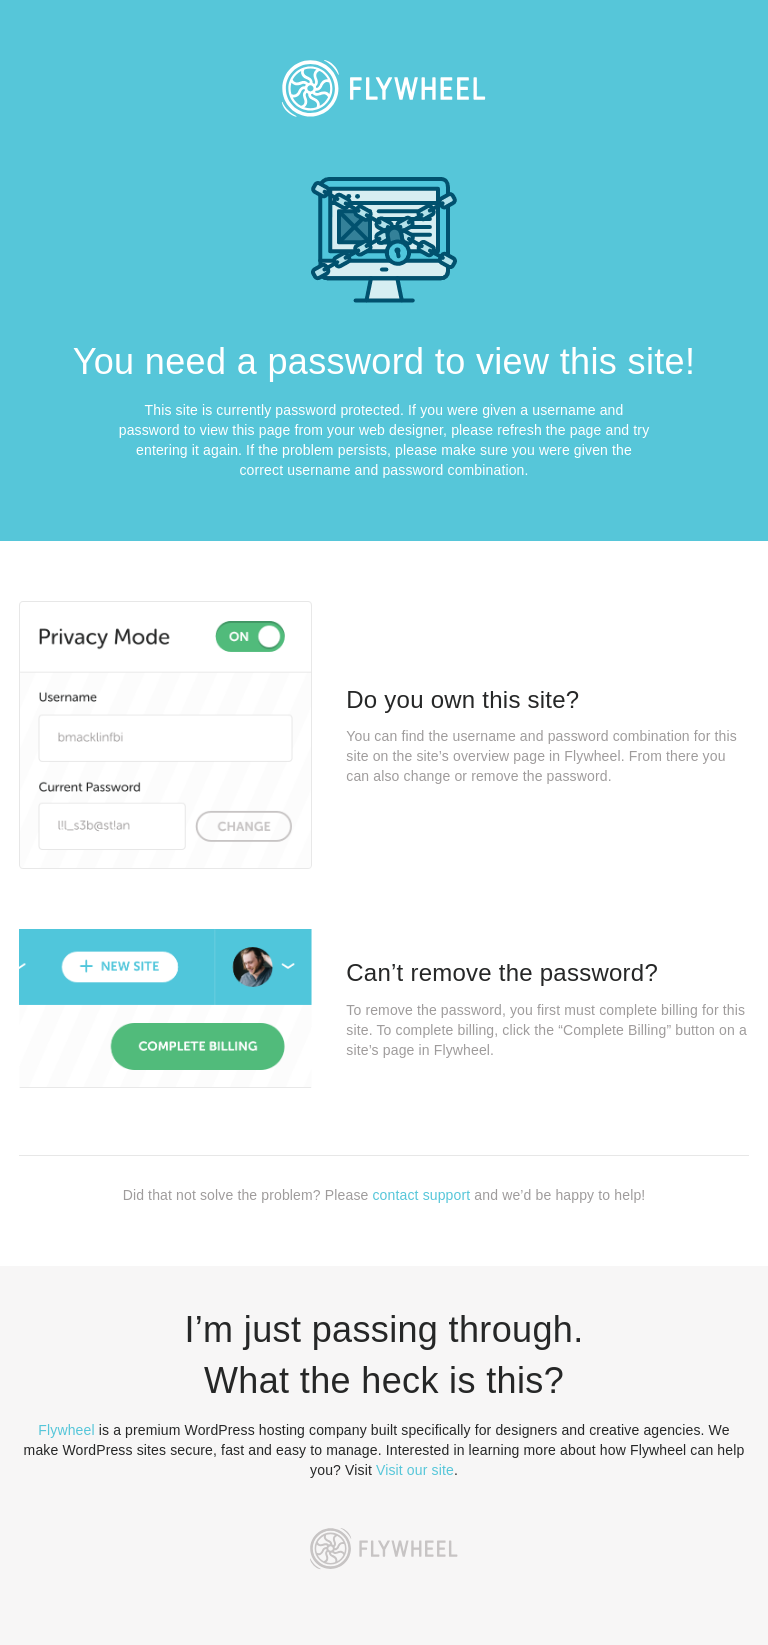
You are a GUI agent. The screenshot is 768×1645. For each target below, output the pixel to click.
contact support (421, 1195)
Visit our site (415, 1470)
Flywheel (66, 1430)
